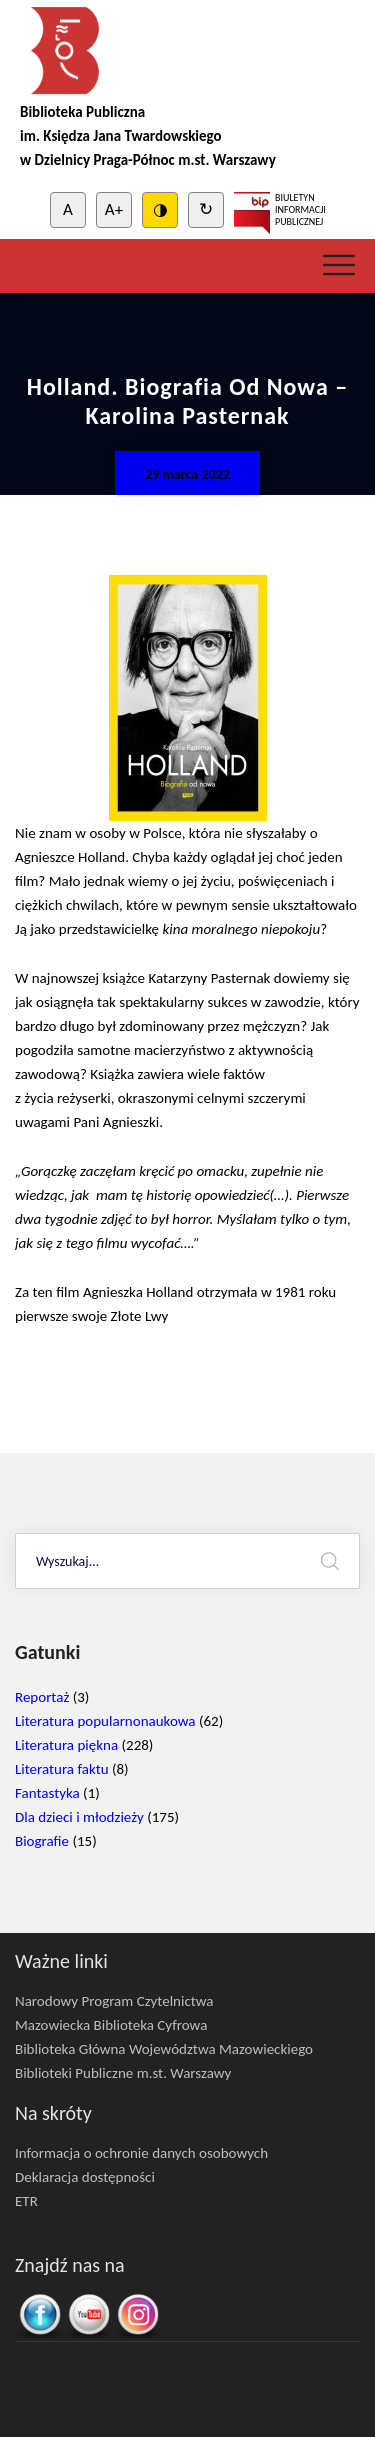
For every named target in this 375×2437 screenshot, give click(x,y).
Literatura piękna (66, 1745)
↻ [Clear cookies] (206, 209)
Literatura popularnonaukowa (105, 1721)
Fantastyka (47, 1793)
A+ (114, 209)
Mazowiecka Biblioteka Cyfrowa (111, 2025)
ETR (26, 2201)
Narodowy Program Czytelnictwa (114, 2001)
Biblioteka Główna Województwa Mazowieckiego (164, 2049)
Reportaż (42, 1697)
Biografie (42, 1841)
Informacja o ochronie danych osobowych (141, 2153)
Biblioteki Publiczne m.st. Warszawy (123, 2073)
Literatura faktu (62, 1769)
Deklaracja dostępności (85, 2177)
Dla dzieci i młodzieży (79, 1817)
